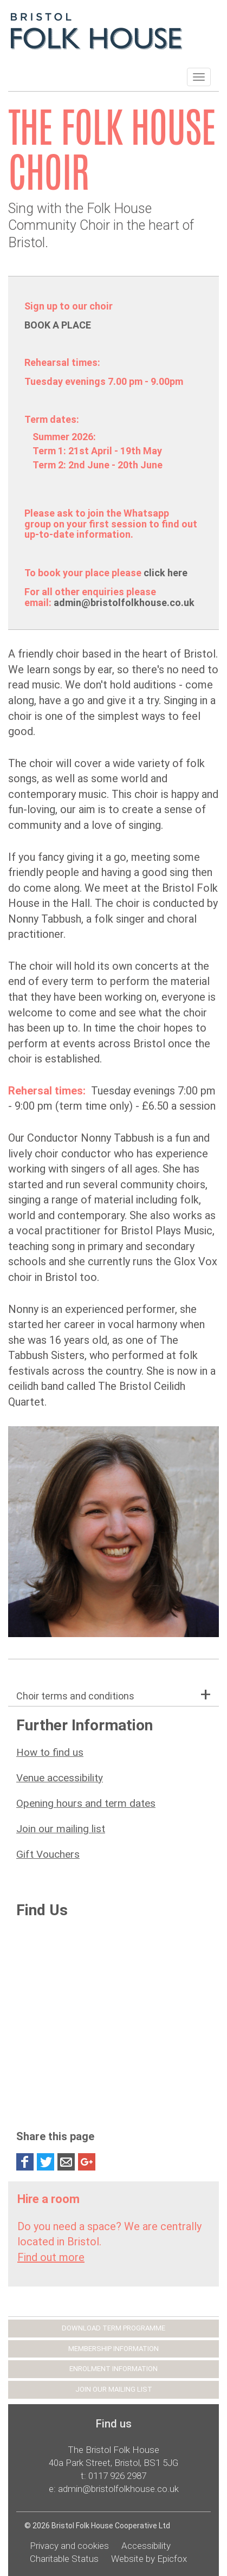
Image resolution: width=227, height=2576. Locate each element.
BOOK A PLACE (57, 325)
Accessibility (146, 2545)
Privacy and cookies (69, 2545)
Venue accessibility (59, 1778)
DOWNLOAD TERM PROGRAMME (113, 2328)
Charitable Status (64, 2558)
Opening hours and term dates (85, 1803)
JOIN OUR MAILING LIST (113, 2389)
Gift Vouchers (48, 1854)
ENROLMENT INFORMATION (113, 2369)
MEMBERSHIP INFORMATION (113, 2349)
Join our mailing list (60, 1828)
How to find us (49, 1752)
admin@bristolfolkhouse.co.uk (125, 602)
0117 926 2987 (117, 2475)
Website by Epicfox (149, 2558)
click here (165, 572)
